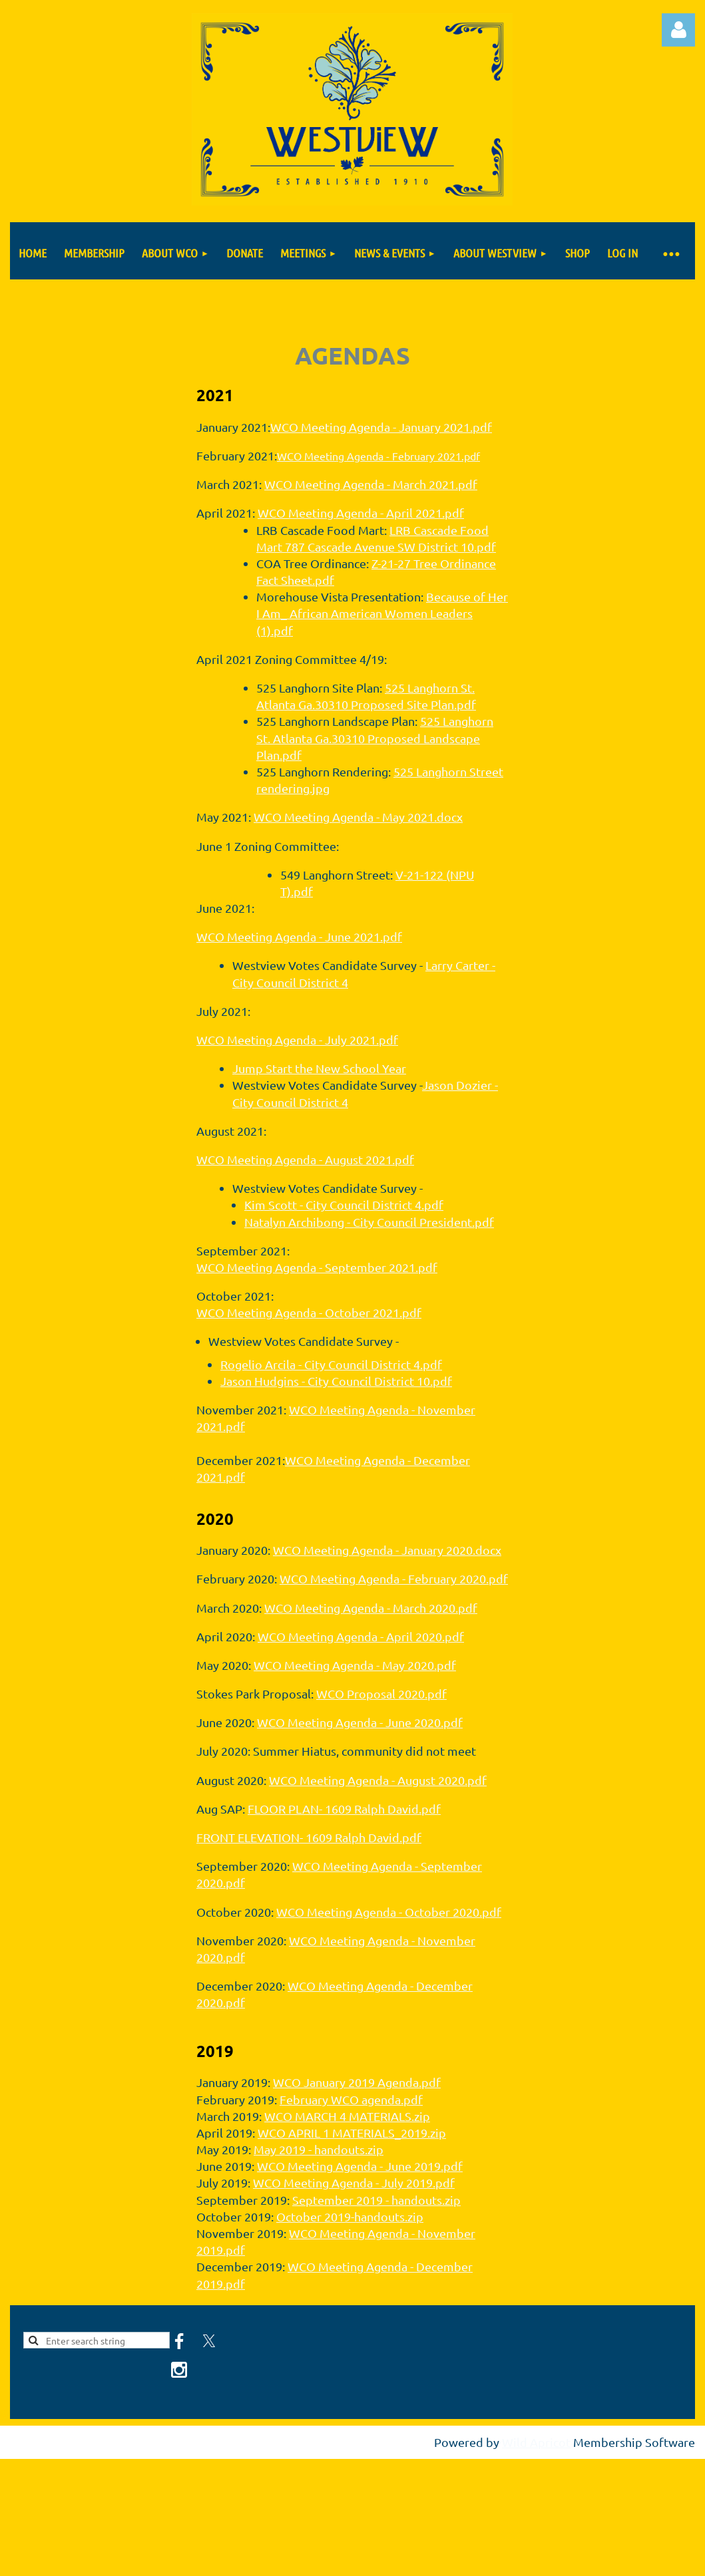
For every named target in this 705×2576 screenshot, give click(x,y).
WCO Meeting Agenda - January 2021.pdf (381, 427)
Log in (678, 30)
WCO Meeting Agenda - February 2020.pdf (394, 1578)
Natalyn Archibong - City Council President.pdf (369, 1222)
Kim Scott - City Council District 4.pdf (343, 1204)
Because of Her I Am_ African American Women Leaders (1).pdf (382, 613)
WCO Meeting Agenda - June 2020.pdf (360, 1722)
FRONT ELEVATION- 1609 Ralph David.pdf (308, 1837)
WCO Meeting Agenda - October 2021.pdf (308, 1312)
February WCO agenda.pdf (351, 2099)
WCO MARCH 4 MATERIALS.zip (347, 2116)
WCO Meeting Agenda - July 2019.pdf (354, 2182)
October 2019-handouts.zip (349, 2216)
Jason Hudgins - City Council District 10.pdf (336, 1381)
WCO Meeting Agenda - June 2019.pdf (360, 2166)
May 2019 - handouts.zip (318, 2149)
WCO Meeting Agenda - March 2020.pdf (370, 1608)
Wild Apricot (536, 2442)
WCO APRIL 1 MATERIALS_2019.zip (352, 2133)
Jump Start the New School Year (319, 1068)
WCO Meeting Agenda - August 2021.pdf (305, 1159)
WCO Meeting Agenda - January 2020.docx (387, 1550)
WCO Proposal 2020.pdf (381, 1693)
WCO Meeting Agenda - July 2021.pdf (297, 1039)
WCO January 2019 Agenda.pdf (357, 2082)
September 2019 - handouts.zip (376, 2200)
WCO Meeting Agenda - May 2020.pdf (355, 1665)
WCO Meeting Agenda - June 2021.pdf (299, 936)
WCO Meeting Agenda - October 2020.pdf (388, 1912)
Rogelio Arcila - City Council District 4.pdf (331, 1364)
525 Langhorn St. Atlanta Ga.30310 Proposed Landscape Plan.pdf (374, 737)
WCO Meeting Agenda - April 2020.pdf (361, 1636)
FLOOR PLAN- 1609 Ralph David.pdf (344, 1809)
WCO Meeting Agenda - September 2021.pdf (316, 1267)
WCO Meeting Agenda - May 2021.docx (358, 817)
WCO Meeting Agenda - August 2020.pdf (378, 1780)
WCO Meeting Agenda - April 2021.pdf (361, 513)
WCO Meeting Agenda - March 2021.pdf (370, 484)
